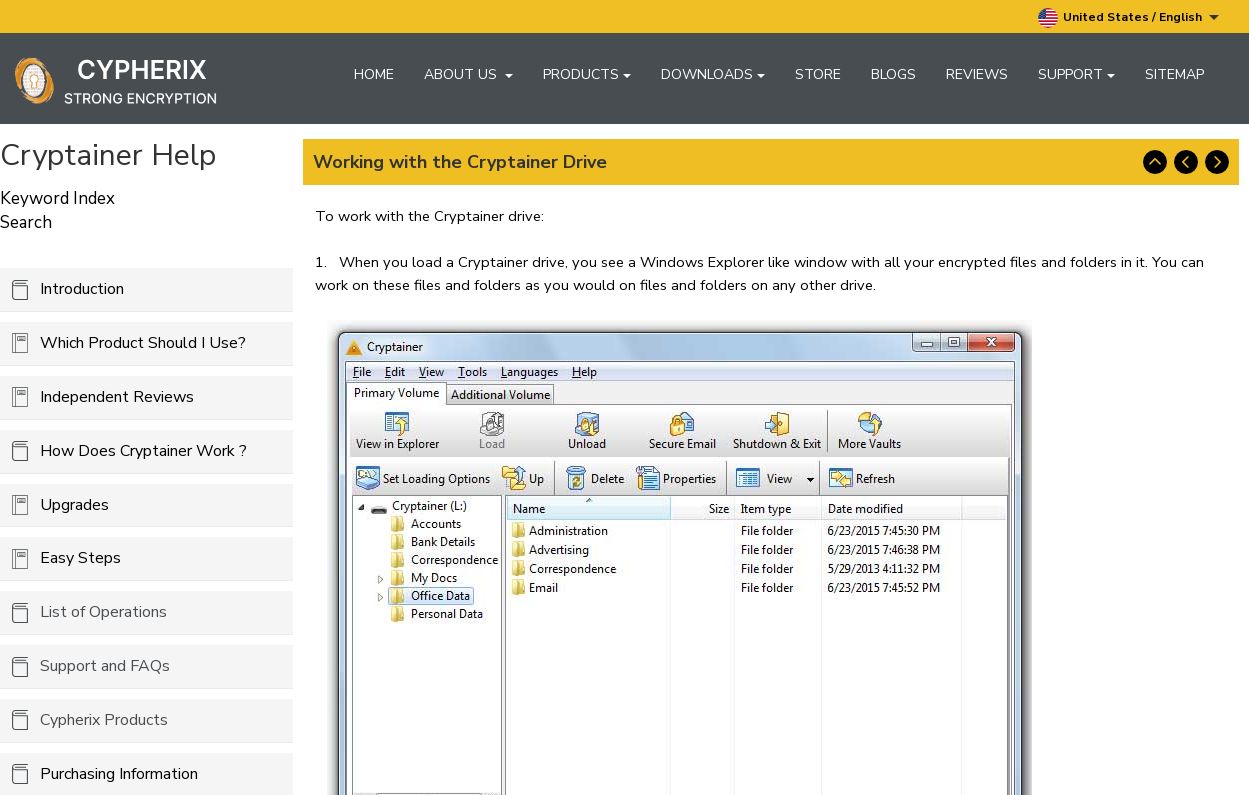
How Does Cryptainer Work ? (143, 451)
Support (1076, 74)
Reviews (977, 74)
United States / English (1128, 18)
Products (587, 74)
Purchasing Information (119, 774)
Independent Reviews (117, 397)
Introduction (82, 289)
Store (818, 74)
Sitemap (1174, 74)
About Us (468, 74)
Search (26, 222)
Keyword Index (57, 198)
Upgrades (74, 505)
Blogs (893, 74)
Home (374, 74)
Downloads (713, 74)
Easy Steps (80, 558)
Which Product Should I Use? (143, 343)
